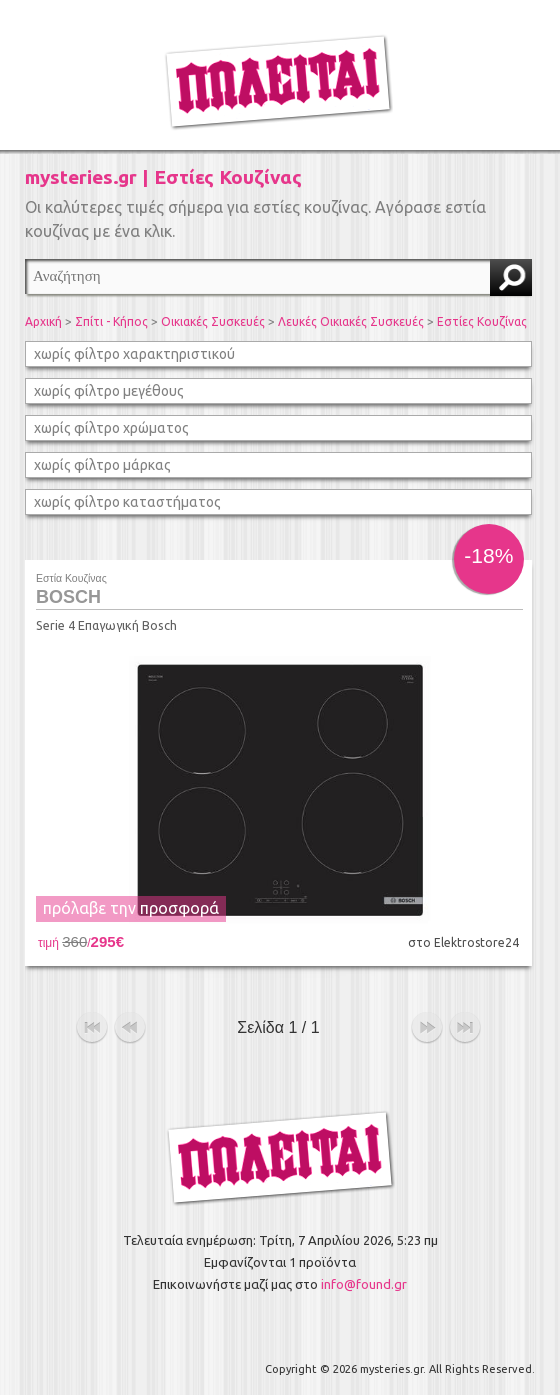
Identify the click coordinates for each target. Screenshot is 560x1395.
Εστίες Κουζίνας (482, 321)
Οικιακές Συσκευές (213, 321)
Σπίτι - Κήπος (111, 321)
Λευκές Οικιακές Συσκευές (351, 321)
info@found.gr (364, 1284)
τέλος (465, 1028)
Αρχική (43, 321)
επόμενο (427, 1028)
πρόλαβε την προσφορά (131, 908)
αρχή (92, 1028)
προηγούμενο (130, 1028)
